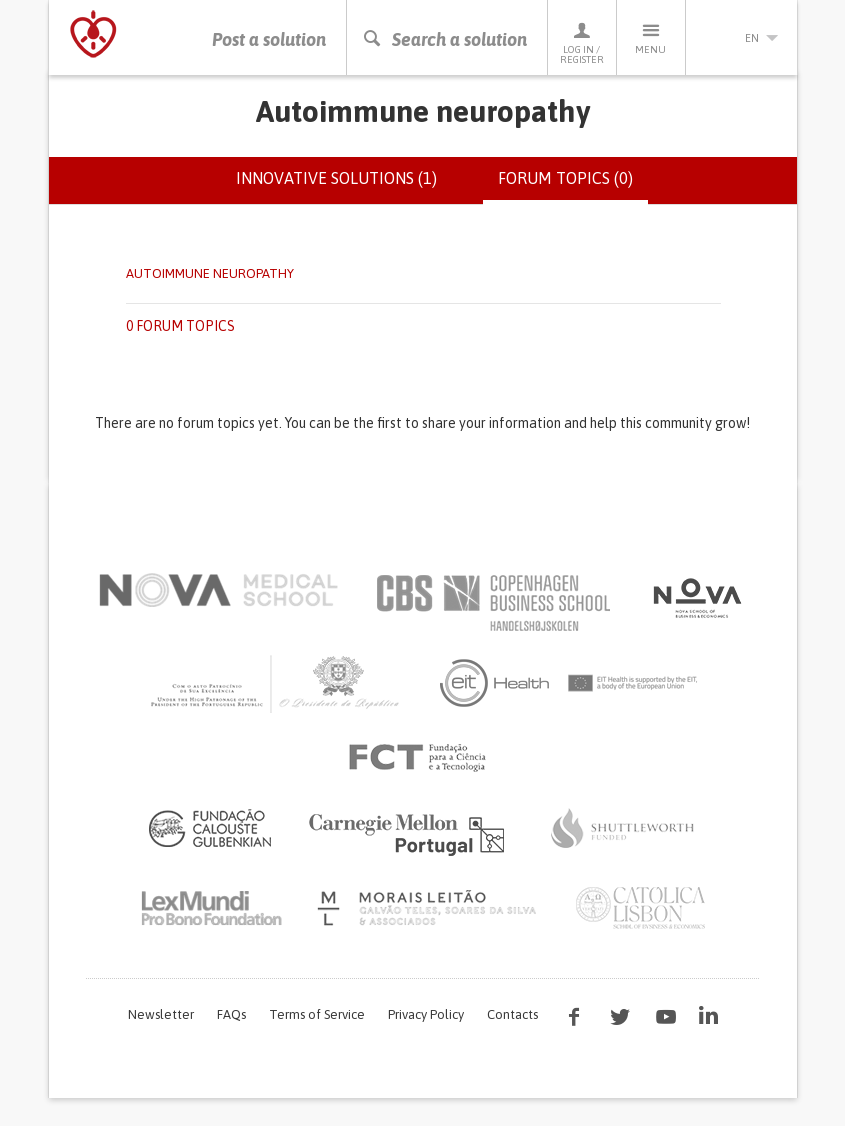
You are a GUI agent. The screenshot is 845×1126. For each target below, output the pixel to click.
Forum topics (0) (573, 186)
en (742, 38)
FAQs (231, 1014)
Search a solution (444, 39)
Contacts (512, 1014)
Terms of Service (317, 1014)
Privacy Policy (426, 1014)
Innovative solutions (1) (336, 178)
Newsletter (161, 1014)
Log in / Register (582, 42)
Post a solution (269, 39)
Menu (651, 37)
